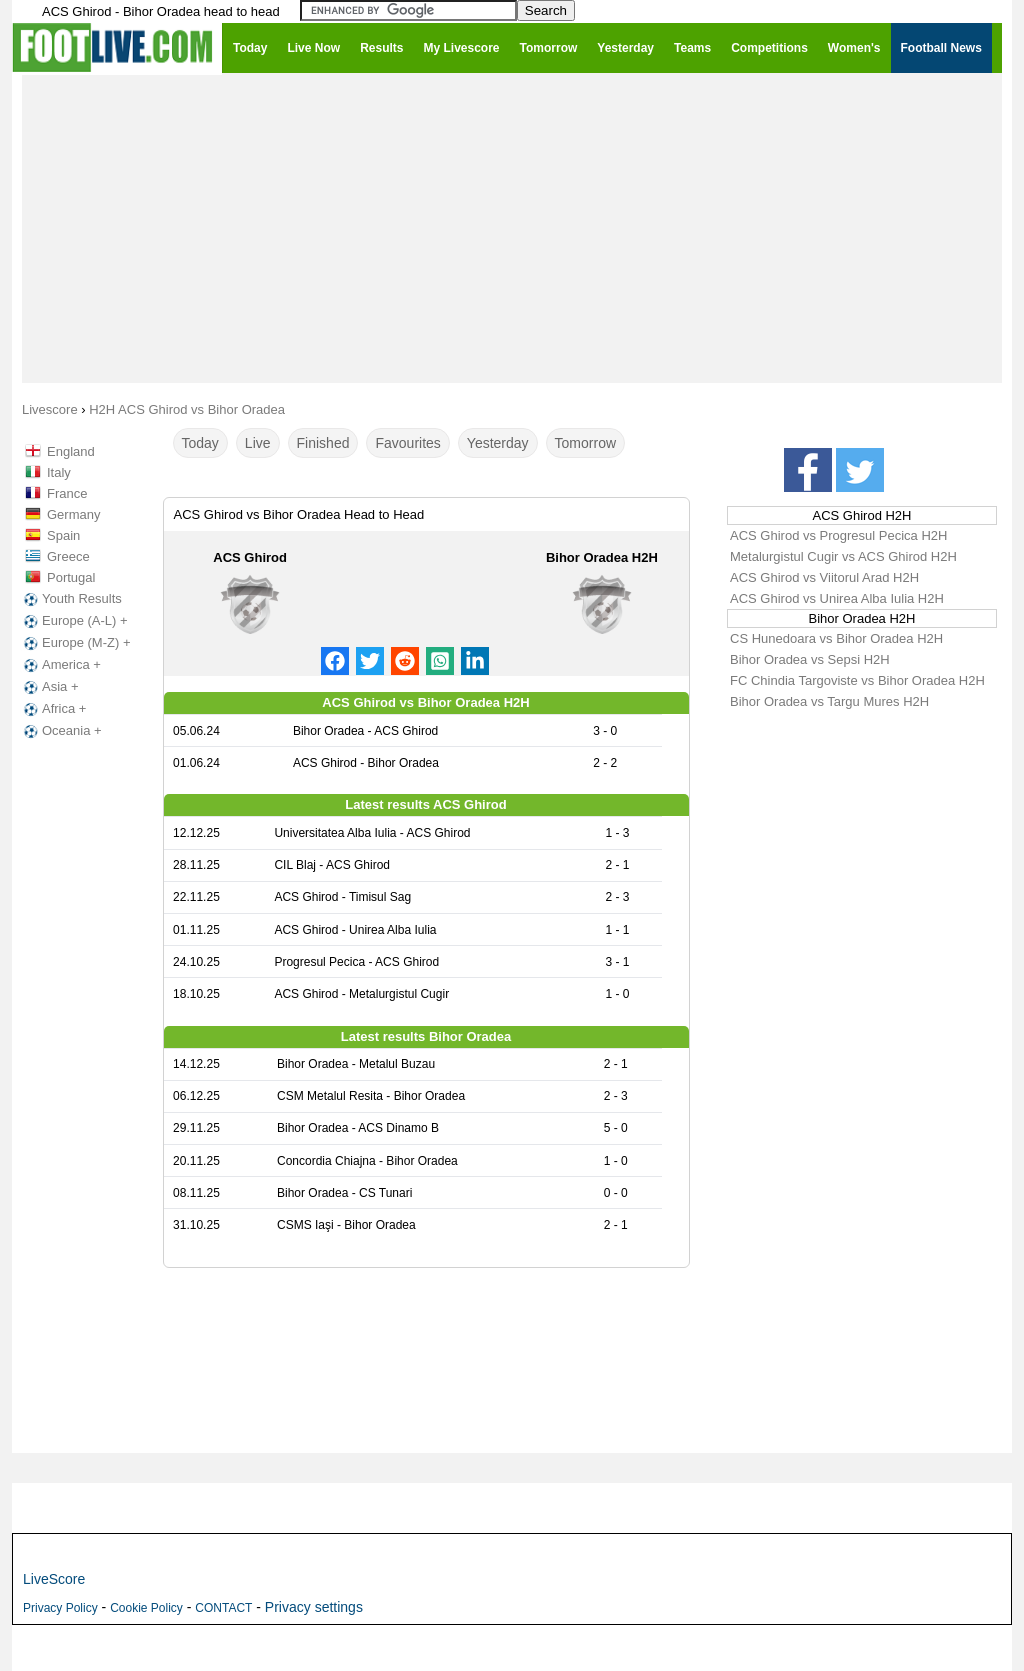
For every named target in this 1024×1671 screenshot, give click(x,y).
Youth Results (71, 599)
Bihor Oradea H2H (602, 557)
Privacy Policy (60, 1608)
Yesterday (498, 443)
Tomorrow (585, 443)
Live (258, 443)
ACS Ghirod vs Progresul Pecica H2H (838, 535)
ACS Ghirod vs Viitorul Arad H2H (824, 577)
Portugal (71, 577)
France (67, 493)
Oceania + (61, 731)
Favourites (407, 443)
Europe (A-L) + (74, 621)
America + (60, 665)
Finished (323, 443)
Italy (59, 472)
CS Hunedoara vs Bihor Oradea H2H (836, 638)
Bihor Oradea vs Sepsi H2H (810, 659)
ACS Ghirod (250, 557)
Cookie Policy (146, 1608)
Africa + (53, 709)
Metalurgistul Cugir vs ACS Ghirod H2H (843, 556)
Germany (73, 514)
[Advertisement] (512, 228)
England (71, 451)
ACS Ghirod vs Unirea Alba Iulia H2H (837, 598)
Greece (68, 556)
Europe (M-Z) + (75, 643)
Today (200, 443)
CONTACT (223, 1608)
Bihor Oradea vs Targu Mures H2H (829, 701)
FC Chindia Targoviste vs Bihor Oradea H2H (857, 680)
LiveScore (54, 1579)
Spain (63, 535)
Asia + (49, 687)
